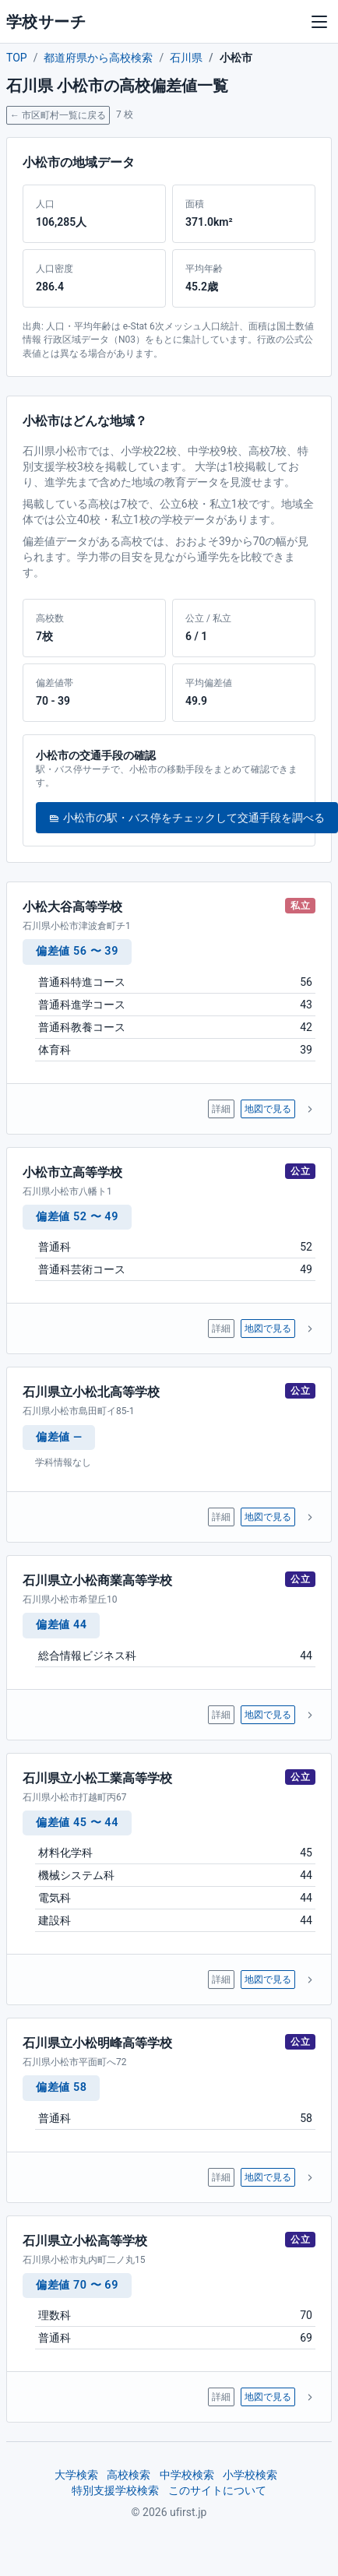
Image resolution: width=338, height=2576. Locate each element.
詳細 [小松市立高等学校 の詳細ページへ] (221, 1328)
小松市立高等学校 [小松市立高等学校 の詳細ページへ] (72, 1172)
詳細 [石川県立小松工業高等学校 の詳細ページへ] (221, 1979)
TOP (16, 57)
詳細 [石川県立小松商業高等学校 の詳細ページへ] (221, 1714)
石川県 (186, 57)
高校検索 (128, 2475)
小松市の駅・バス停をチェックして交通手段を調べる (187, 817)
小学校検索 (250, 2475)
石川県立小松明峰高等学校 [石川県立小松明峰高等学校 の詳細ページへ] (97, 2043)
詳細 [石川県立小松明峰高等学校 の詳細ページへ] (221, 2177)
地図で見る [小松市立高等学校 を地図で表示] (268, 1328)
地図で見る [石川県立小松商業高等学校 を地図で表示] (268, 1714)
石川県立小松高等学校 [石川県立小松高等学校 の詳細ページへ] (85, 2240)
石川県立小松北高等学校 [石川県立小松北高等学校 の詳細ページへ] (91, 1392)
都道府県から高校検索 (98, 57)
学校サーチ (46, 22)
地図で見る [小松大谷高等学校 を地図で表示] (268, 1108)
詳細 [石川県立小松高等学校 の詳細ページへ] (221, 2396)
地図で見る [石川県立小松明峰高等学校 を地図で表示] (268, 2177)
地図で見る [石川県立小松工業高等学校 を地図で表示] (268, 1979)
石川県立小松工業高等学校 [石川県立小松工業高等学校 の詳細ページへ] (97, 1778)
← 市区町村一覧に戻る (58, 115)
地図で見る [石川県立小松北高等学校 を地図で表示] (268, 1516)
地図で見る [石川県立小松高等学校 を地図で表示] (268, 2396)
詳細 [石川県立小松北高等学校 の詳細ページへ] (221, 1516)
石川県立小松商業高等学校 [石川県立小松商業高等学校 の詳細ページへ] (97, 1580)
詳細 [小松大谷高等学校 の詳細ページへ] (221, 1108)
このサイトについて (217, 2490)
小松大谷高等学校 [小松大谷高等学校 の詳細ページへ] (72, 906)
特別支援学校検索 (115, 2490)
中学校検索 (187, 2475)
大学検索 (76, 2475)
